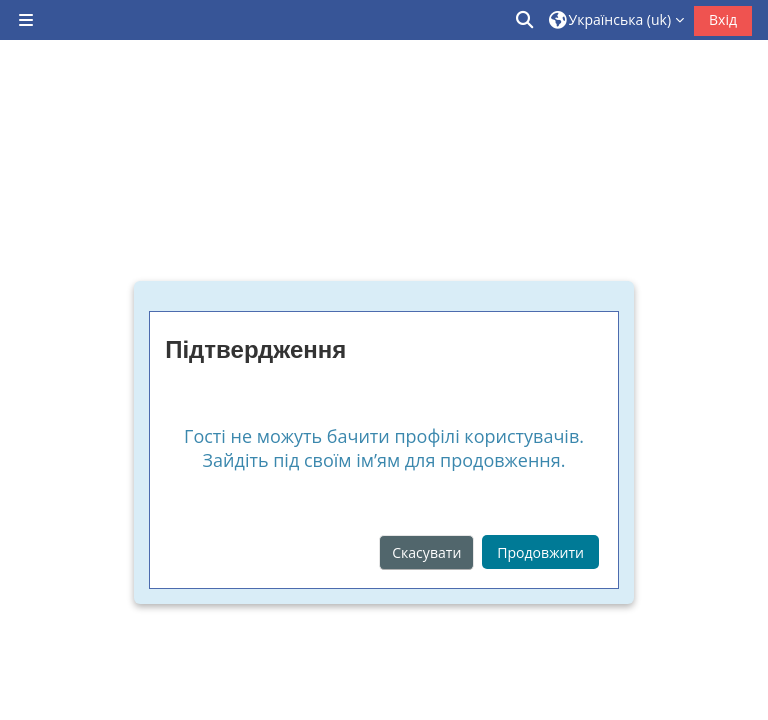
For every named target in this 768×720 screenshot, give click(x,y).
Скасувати (426, 552)
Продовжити (540, 552)
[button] (526, 20)
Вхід (723, 19)
